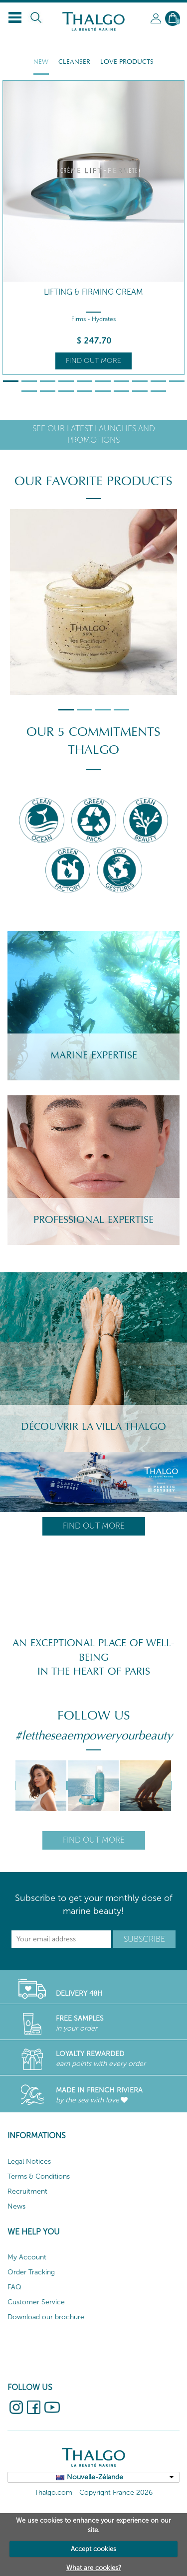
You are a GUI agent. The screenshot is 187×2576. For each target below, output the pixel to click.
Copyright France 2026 (116, 2492)
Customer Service (36, 2302)
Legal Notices (29, 2161)
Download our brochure (45, 2317)
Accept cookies (93, 2549)
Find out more (93, 360)
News (16, 2206)
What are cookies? (93, 2568)
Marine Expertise (93, 1055)
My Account (26, 2257)
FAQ (14, 2287)
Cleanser (74, 62)
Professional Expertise (93, 1220)
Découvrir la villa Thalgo (93, 1427)
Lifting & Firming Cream (93, 292)
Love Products (127, 62)
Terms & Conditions (38, 2176)
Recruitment (27, 2191)
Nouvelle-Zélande (95, 2477)
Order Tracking (31, 2272)
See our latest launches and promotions (93, 434)
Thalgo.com (53, 2492)
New (40, 62)
